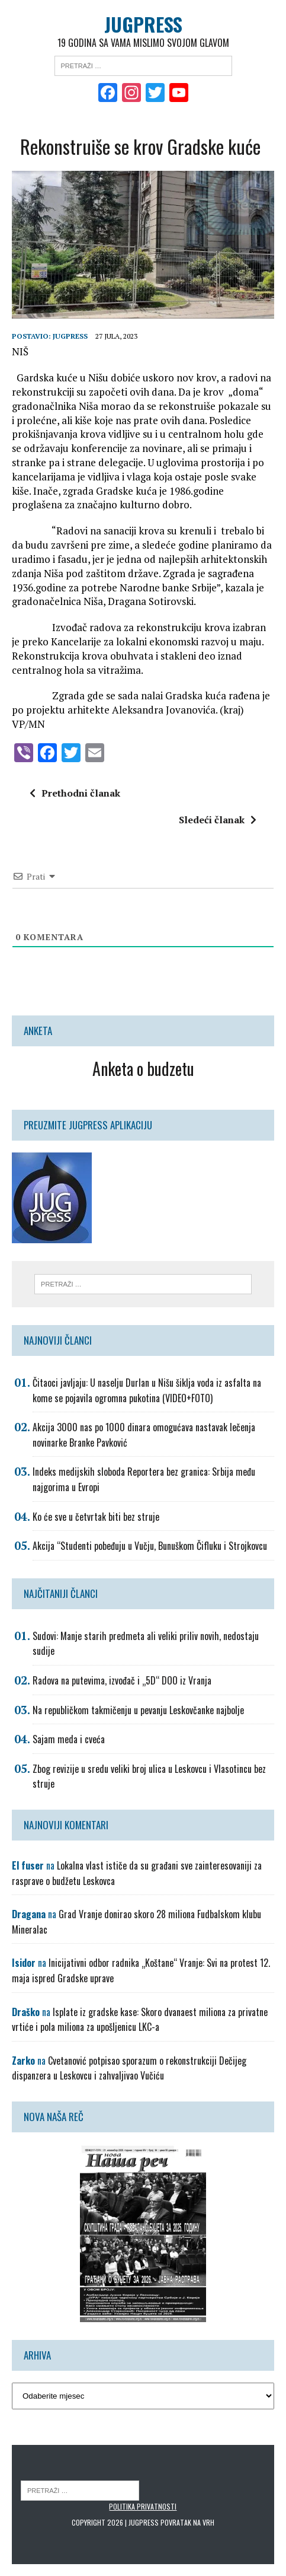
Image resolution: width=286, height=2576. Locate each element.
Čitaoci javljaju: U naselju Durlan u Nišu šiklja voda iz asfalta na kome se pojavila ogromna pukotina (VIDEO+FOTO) (147, 1390)
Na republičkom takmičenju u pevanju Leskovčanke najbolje (138, 1710)
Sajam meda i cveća (69, 1739)
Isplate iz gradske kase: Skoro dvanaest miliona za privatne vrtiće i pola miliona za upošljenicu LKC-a (140, 2019)
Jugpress (70, 336)
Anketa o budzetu (143, 1068)
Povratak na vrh (187, 2522)
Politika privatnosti (142, 2506)
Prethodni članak (75, 793)
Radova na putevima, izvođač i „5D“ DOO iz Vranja (122, 1680)
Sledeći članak (217, 819)
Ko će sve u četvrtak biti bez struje (96, 1517)
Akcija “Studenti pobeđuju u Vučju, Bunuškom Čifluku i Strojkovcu (150, 1546)
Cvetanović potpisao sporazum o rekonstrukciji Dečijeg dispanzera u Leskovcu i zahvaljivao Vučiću (129, 2068)
